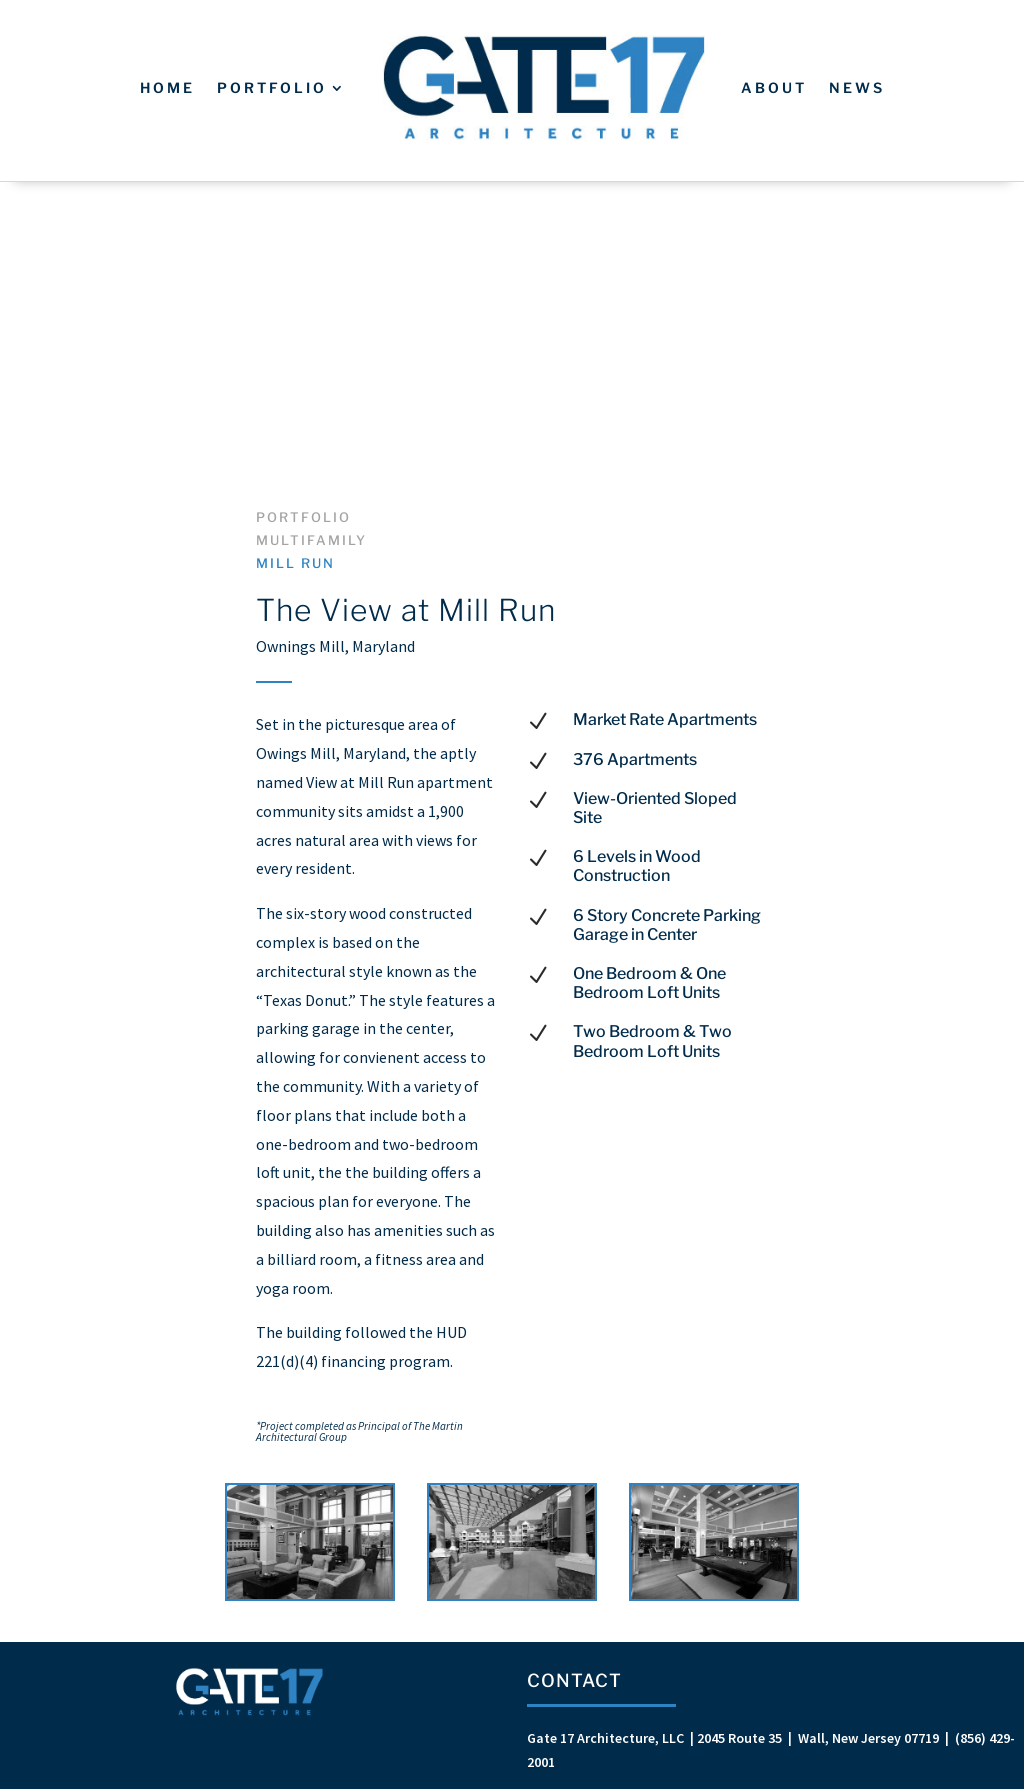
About (774, 87)
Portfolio (272, 87)
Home (167, 87)
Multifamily (311, 540)
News (857, 87)
